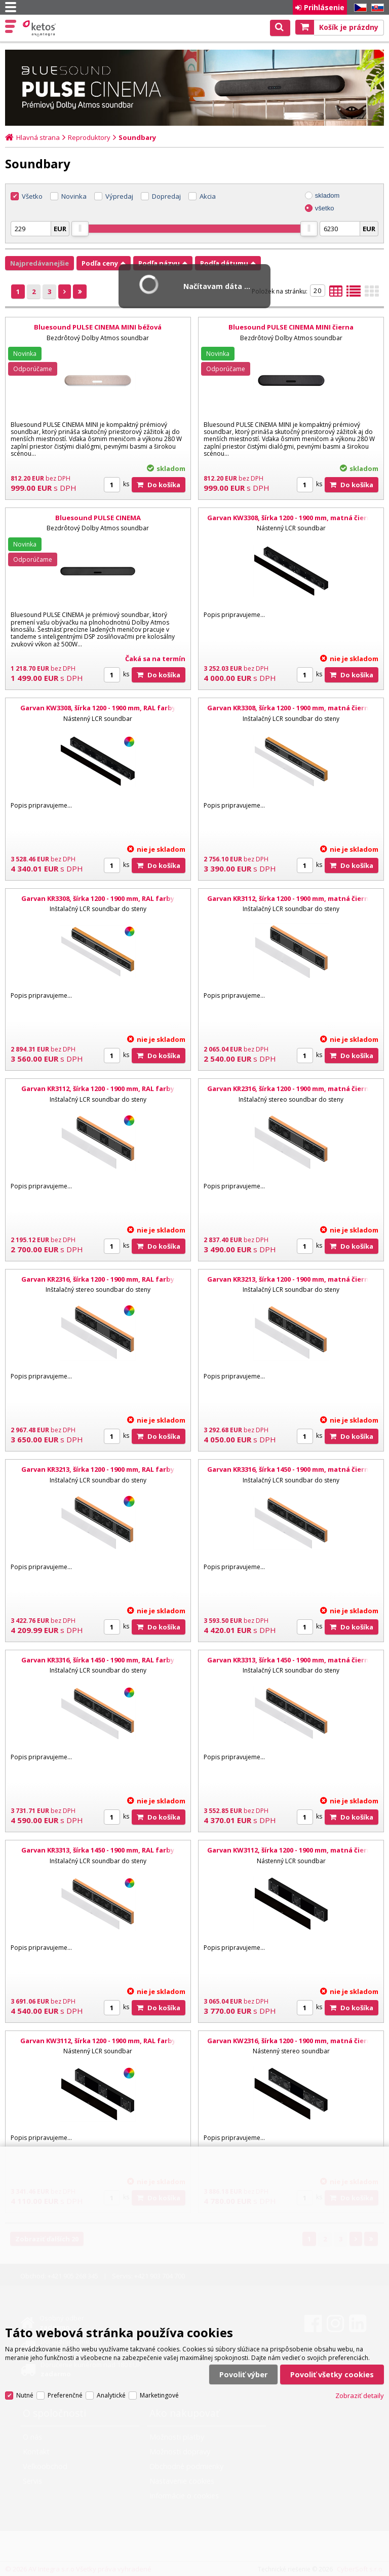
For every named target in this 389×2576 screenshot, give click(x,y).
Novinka (74, 196)
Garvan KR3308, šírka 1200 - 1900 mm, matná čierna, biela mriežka (291, 712)
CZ (359, 8)
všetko (324, 208)
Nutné (24, 2395)
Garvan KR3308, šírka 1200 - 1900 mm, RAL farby (97, 898)
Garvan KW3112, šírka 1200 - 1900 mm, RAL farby (98, 2040)
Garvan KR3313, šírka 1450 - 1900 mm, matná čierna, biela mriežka (291, 1664)
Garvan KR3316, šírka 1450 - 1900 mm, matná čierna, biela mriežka (291, 1474)
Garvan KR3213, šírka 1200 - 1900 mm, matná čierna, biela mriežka (291, 1284)
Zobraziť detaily (359, 2395)
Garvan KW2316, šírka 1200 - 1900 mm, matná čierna (291, 2040)
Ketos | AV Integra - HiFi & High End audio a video (40, 28)
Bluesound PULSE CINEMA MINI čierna (291, 327)
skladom (327, 195)
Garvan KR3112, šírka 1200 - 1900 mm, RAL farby (97, 1088)
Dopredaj (166, 196)
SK (376, 8)
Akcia (208, 196)
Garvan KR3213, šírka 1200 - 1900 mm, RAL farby (97, 1469)
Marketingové (159, 2395)
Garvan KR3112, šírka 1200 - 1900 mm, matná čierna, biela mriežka (291, 903)
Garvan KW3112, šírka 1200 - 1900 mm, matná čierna (291, 1850)
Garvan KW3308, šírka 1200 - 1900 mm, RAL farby (98, 707)
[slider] (80, 228)
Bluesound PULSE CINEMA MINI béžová (98, 327)
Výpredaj (119, 196)
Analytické (111, 2395)
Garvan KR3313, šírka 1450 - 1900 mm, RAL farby (97, 1850)
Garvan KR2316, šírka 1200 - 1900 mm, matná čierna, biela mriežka (291, 1093)
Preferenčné (65, 2395)
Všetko (32, 196)
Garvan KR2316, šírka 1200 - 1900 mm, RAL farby (97, 1279)
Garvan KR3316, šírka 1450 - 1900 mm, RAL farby (97, 1659)
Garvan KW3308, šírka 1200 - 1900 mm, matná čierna (291, 517)
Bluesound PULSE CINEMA (98, 517)
